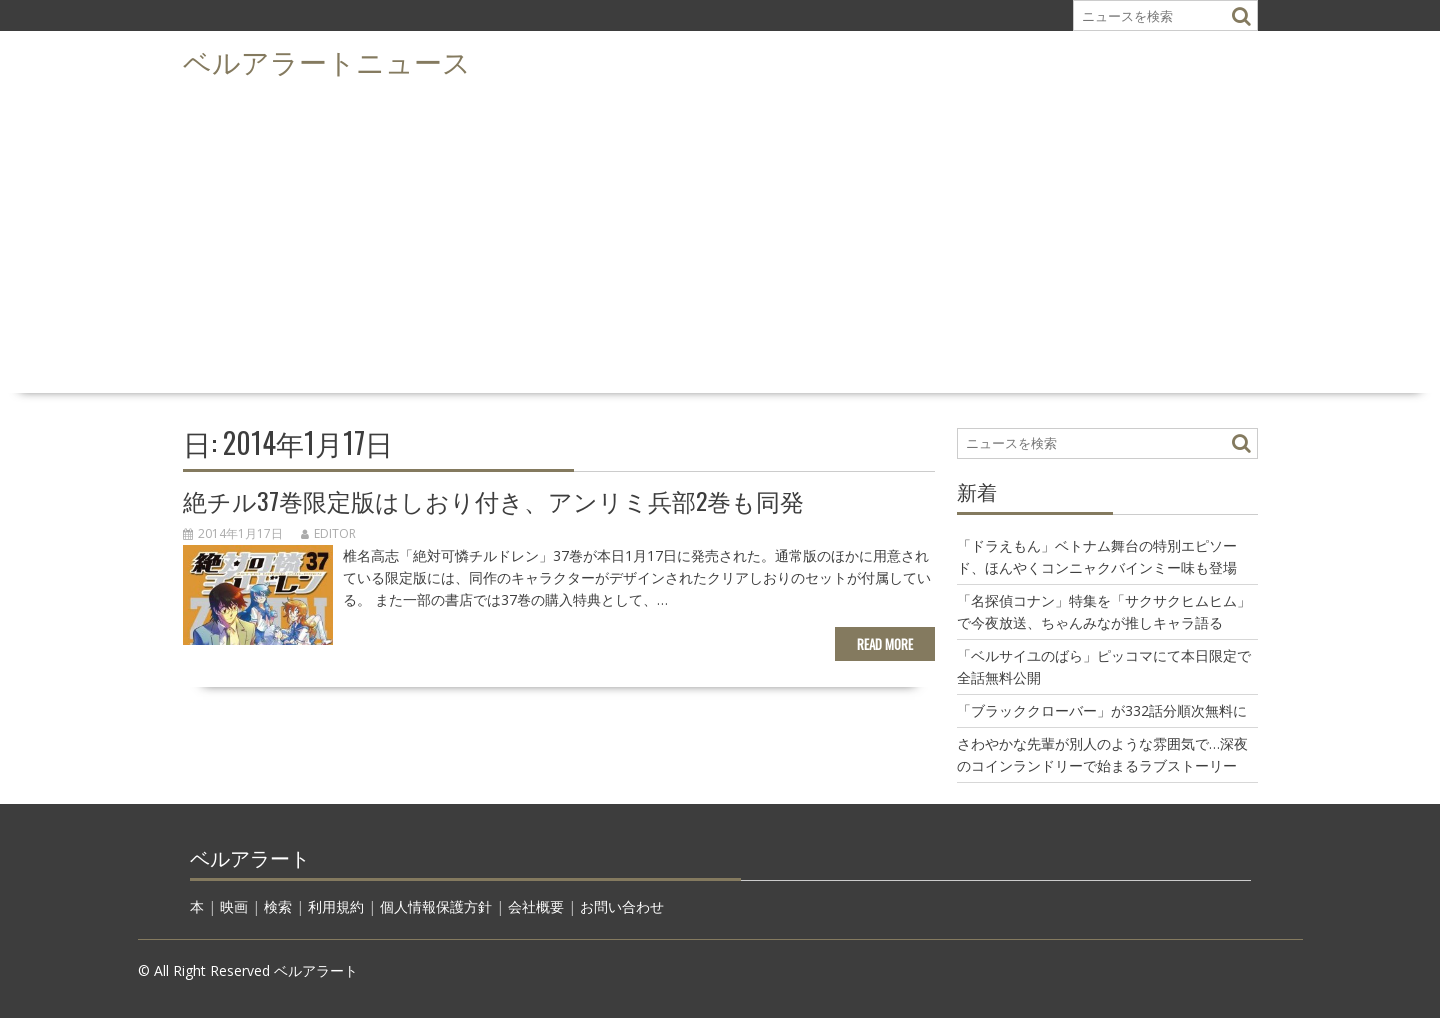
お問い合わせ (622, 906)
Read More (885, 644)
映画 (234, 906)
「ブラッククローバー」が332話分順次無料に (1102, 710)
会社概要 (536, 906)
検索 (278, 906)
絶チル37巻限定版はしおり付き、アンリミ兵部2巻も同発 (493, 500)
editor (328, 533)
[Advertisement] (720, 236)
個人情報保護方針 (436, 906)
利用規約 (336, 906)
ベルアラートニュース (327, 60)
